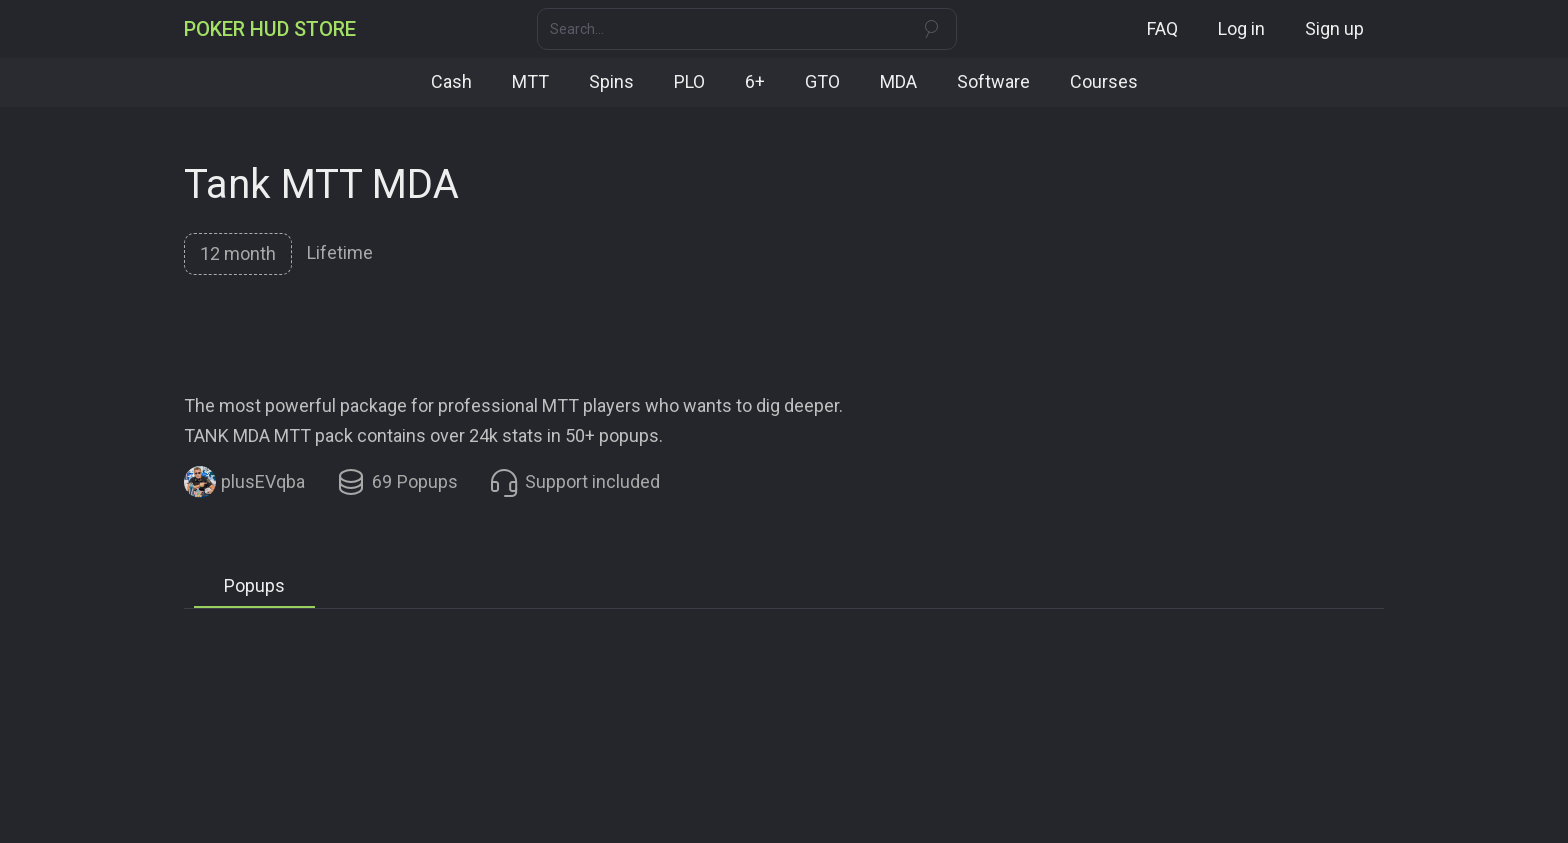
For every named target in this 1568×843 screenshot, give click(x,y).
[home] (270, 29)
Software (993, 81)
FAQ (1162, 28)
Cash (451, 81)
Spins (611, 81)
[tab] (237, 253)
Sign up (1334, 28)
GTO (822, 81)
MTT (530, 81)
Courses (1104, 81)
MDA (898, 81)
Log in (1241, 28)
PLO (689, 81)
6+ (755, 81)
